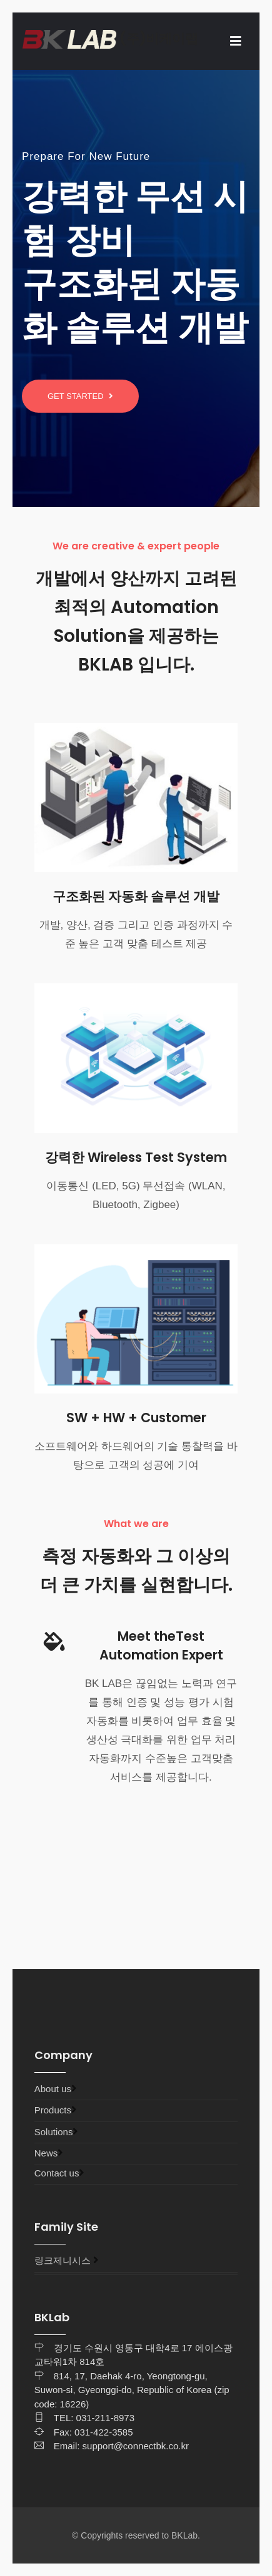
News (46, 2153)
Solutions (53, 2131)
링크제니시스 (62, 2260)
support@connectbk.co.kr (136, 2446)
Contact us (56, 2173)
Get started (80, 396)
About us (52, 2088)
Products (52, 2110)
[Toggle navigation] (235, 41)
